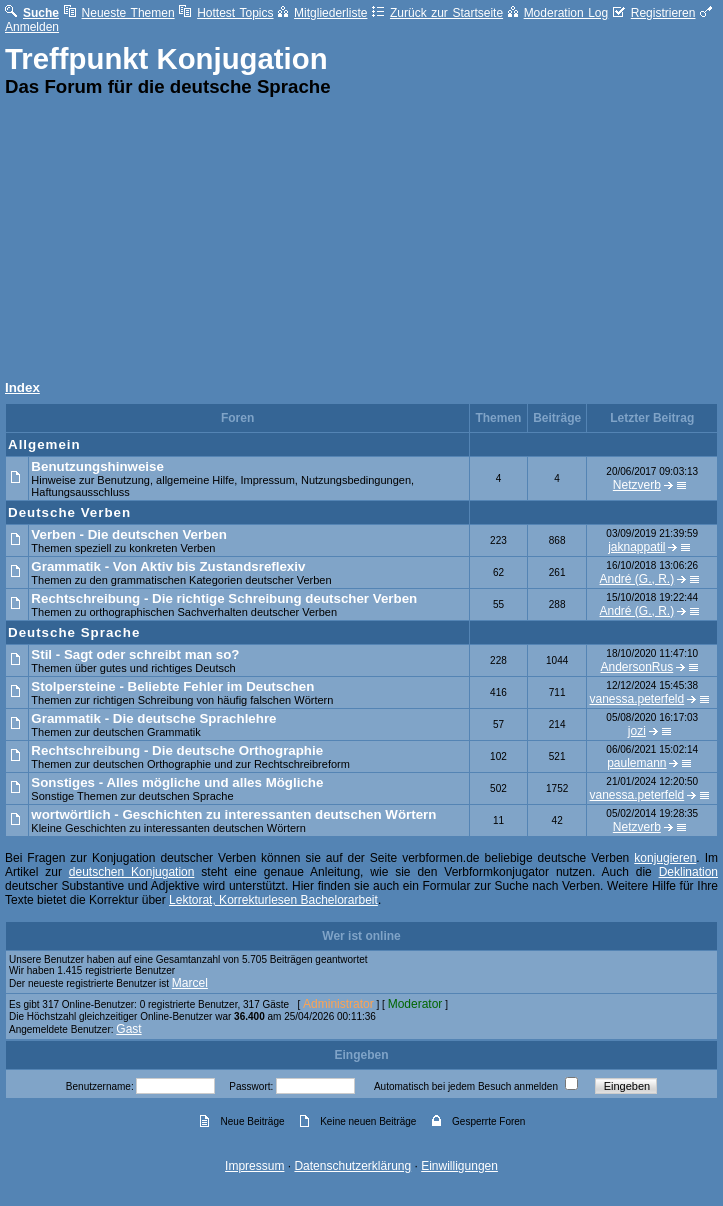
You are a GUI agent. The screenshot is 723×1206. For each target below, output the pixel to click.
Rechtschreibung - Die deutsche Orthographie (177, 750)
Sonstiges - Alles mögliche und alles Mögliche (177, 782)
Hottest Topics (226, 13)
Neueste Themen (119, 13)
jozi (637, 731)
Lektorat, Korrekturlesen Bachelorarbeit (273, 900)
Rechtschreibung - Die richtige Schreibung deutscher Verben (224, 598)
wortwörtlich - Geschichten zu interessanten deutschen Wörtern (233, 814)
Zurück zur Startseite (437, 13)
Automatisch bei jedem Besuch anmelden (466, 1086)
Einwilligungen (459, 1166)
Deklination (688, 872)
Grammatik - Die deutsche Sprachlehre (153, 718)
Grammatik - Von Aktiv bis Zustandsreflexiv (168, 566)
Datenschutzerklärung (352, 1166)
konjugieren (665, 858)
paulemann (636, 763)
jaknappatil (636, 547)
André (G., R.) (637, 579)
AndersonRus (636, 667)
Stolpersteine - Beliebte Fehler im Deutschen (172, 686)
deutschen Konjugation (132, 872)
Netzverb (637, 485)
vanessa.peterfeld (636, 699)
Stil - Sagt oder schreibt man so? (135, 654)
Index (22, 387)
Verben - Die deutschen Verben (129, 534)
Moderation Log (558, 13)
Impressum (254, 1166)
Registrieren (654, 13)
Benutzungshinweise (97, 466)
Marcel (190, 983)
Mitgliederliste (322, 13)
